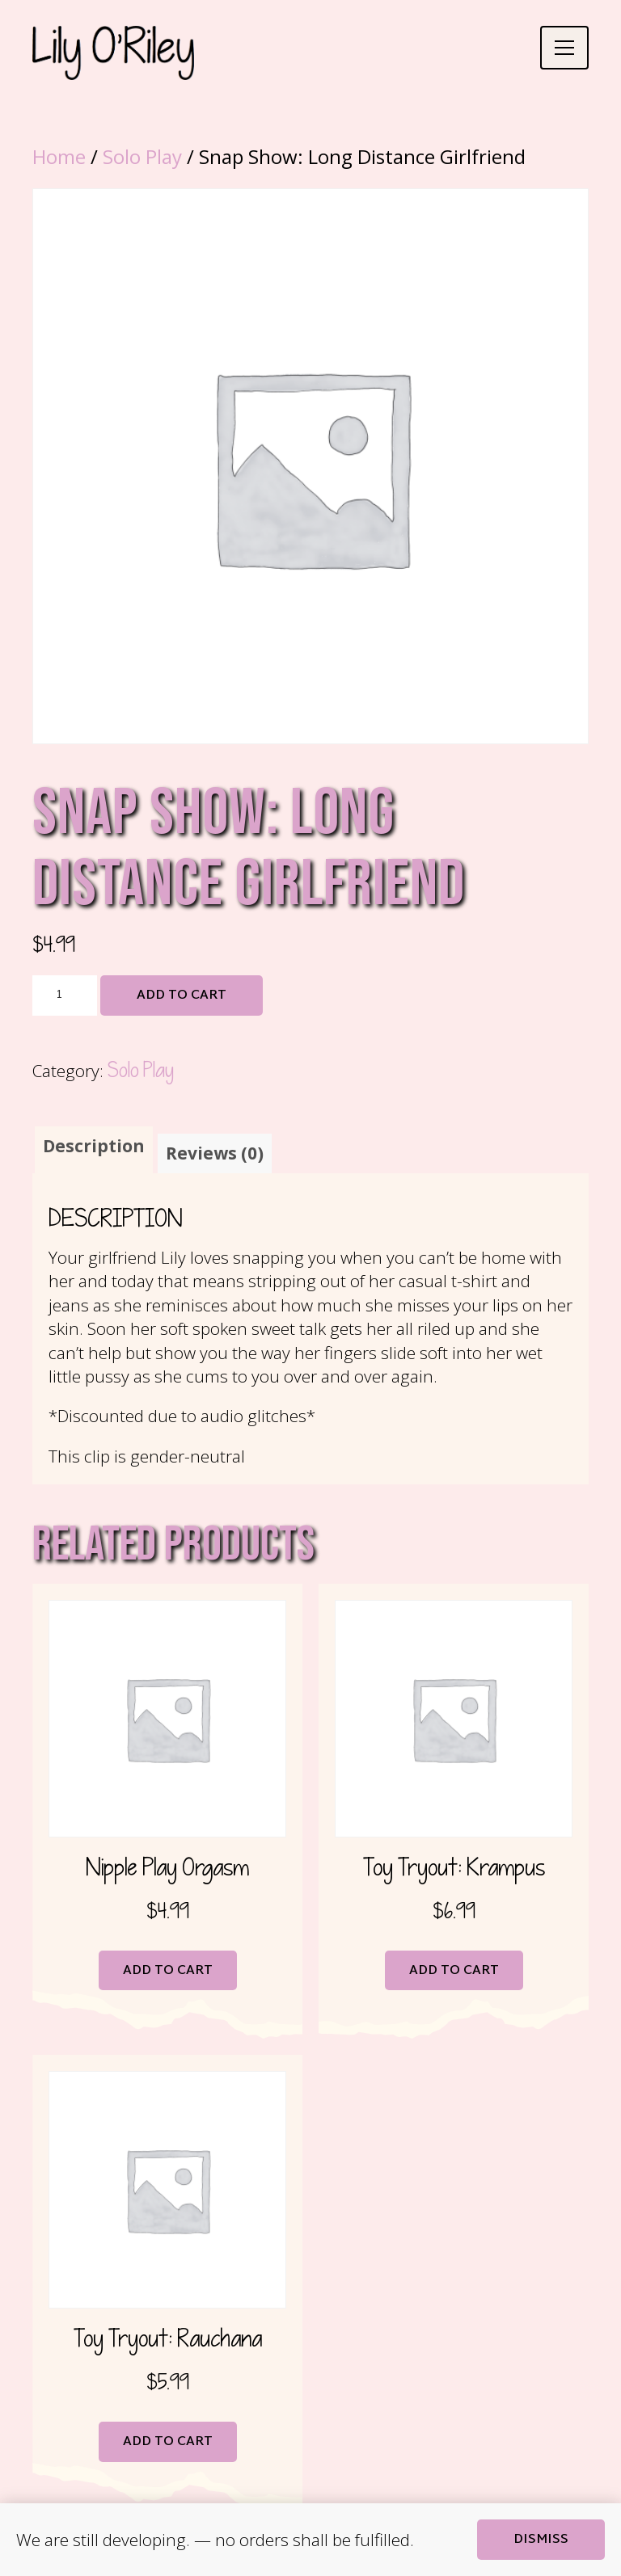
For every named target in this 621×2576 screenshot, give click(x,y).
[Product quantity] (64, 995)
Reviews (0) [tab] (215, 1154)
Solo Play (142, 156)
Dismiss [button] (540, 2540)
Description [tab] (94, 1145)
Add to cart (181, 996)
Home (59, 156)
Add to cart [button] (168, 1972)
